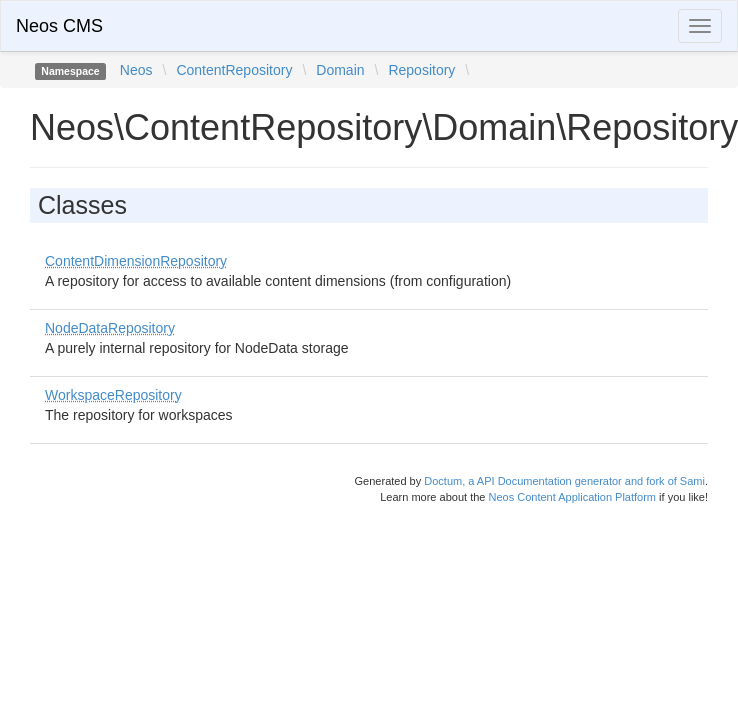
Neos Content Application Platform (572, 497)
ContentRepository (234, 70)
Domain (340, 70)
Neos (136, 70)
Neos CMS (59, 26)
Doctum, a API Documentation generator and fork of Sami (564, 481)
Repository (421, 70)
